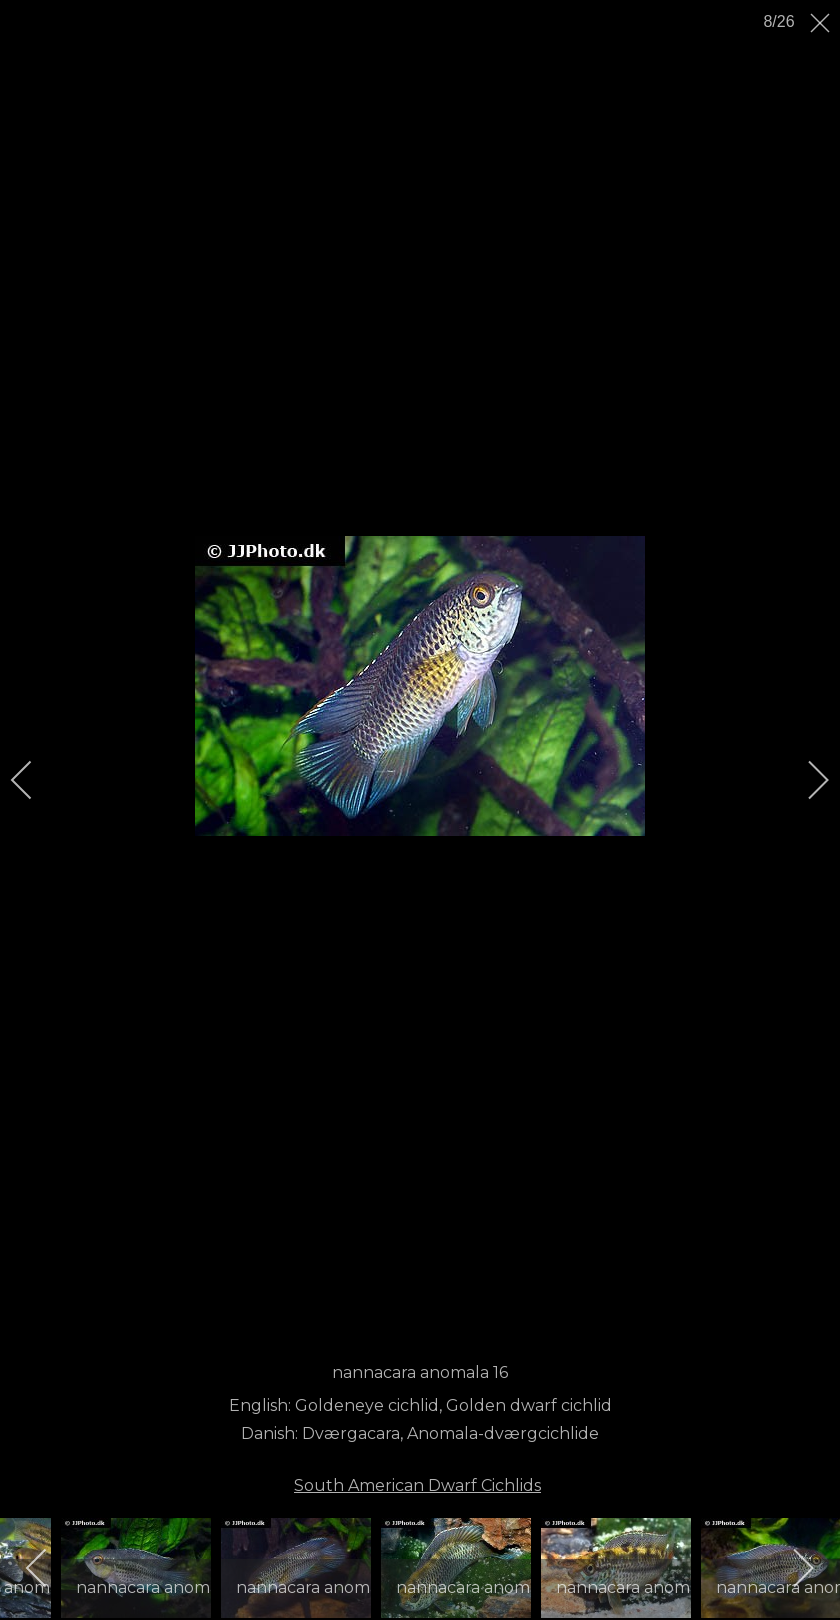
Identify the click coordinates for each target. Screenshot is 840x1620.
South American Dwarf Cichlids (417, 1485)
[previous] (35, 780)
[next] (805, 780)
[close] (822, 23)
